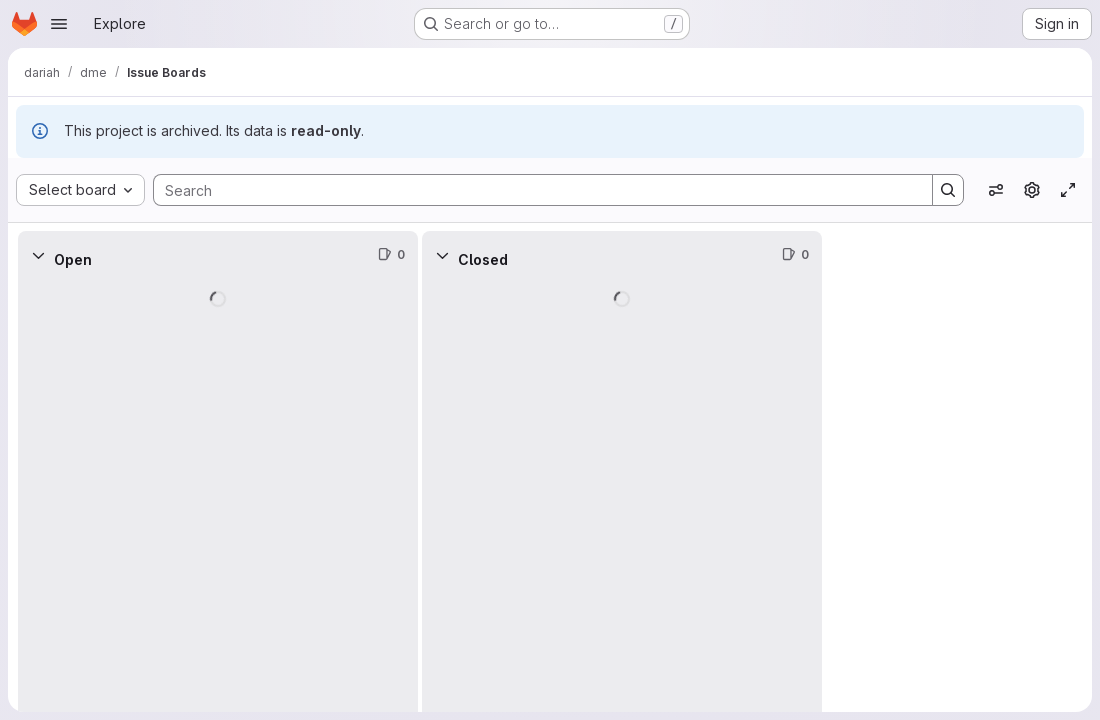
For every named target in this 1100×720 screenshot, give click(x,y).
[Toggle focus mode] (1068, 190)
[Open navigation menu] (59, 24)
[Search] (533, 190)
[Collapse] (38, 255)
